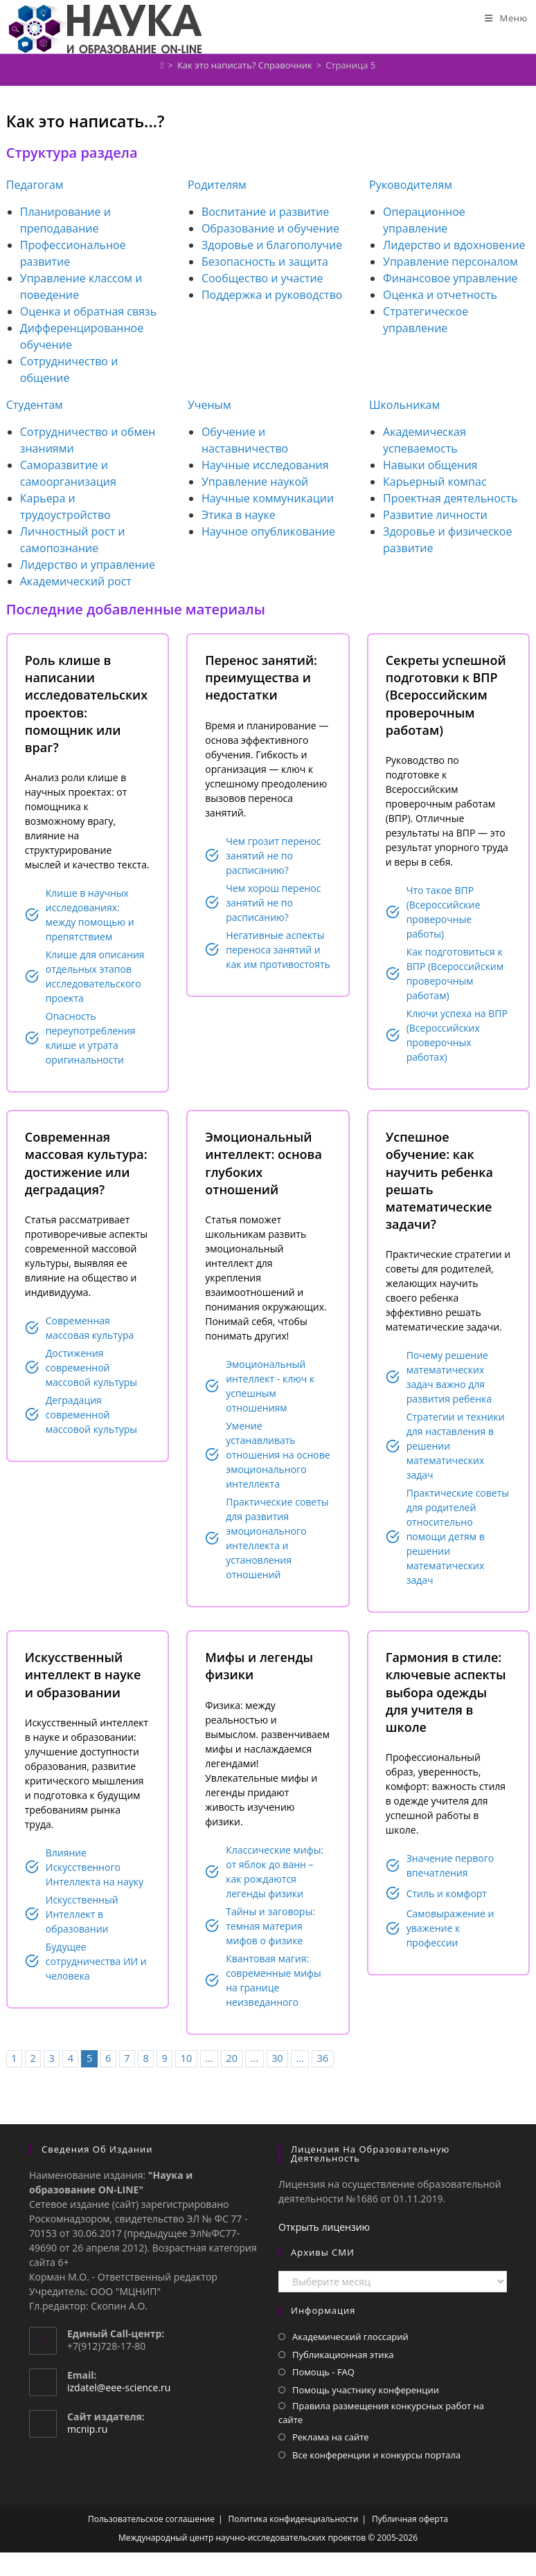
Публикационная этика (343, 2354)
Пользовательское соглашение (151, 2519)
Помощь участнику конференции (365, 2390)
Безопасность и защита (265, 261)
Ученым (209, 404)
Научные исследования (265, 465)
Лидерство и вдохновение (454, 245)
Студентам (34, 404)
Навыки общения (430, 465)
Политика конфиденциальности (294, 2519)
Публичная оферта (410, 2519)
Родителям (217, 184)
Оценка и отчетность (440, 294)
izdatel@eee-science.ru (118, 2387)
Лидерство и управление (87, 564)
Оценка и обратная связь (88, 311)
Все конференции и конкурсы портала (376, 2455)
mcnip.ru (87, 2429)
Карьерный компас (435, 481)
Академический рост (76, 581)
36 (322, 2058)
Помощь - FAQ (323, 2372)
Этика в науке (239, 514)
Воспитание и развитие (265, 211)
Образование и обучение (270, 228)
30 (277, 2058)
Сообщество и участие (262, 278)
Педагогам (35, 184)
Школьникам (404, 404)
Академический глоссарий (350, 2336)
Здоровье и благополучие (272, 245)
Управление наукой (255, 481)
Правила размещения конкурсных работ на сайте (381, 2413)
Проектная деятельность (450, 498)
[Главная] (162, 65)
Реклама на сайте (330, 2437)
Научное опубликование (268, 531)
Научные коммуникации (268, 498)
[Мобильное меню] (506, 18)
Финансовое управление (450, 278)
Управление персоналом (450, 261)
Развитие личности (435, 514)
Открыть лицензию (324, 2227)
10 (186, 2058)
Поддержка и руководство (272, 294)
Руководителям (410, 184)
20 (231, 2058)
